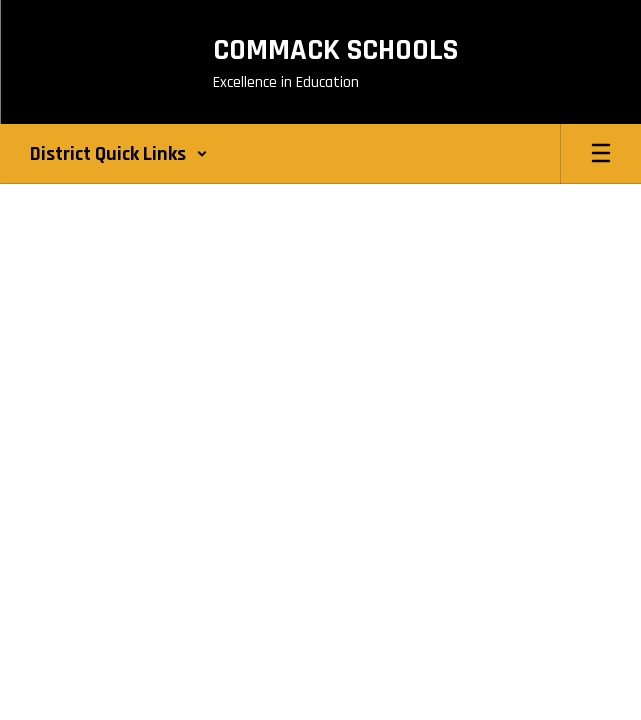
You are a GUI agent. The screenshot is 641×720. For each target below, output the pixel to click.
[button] (119, 154)
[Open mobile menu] (601, 154)
